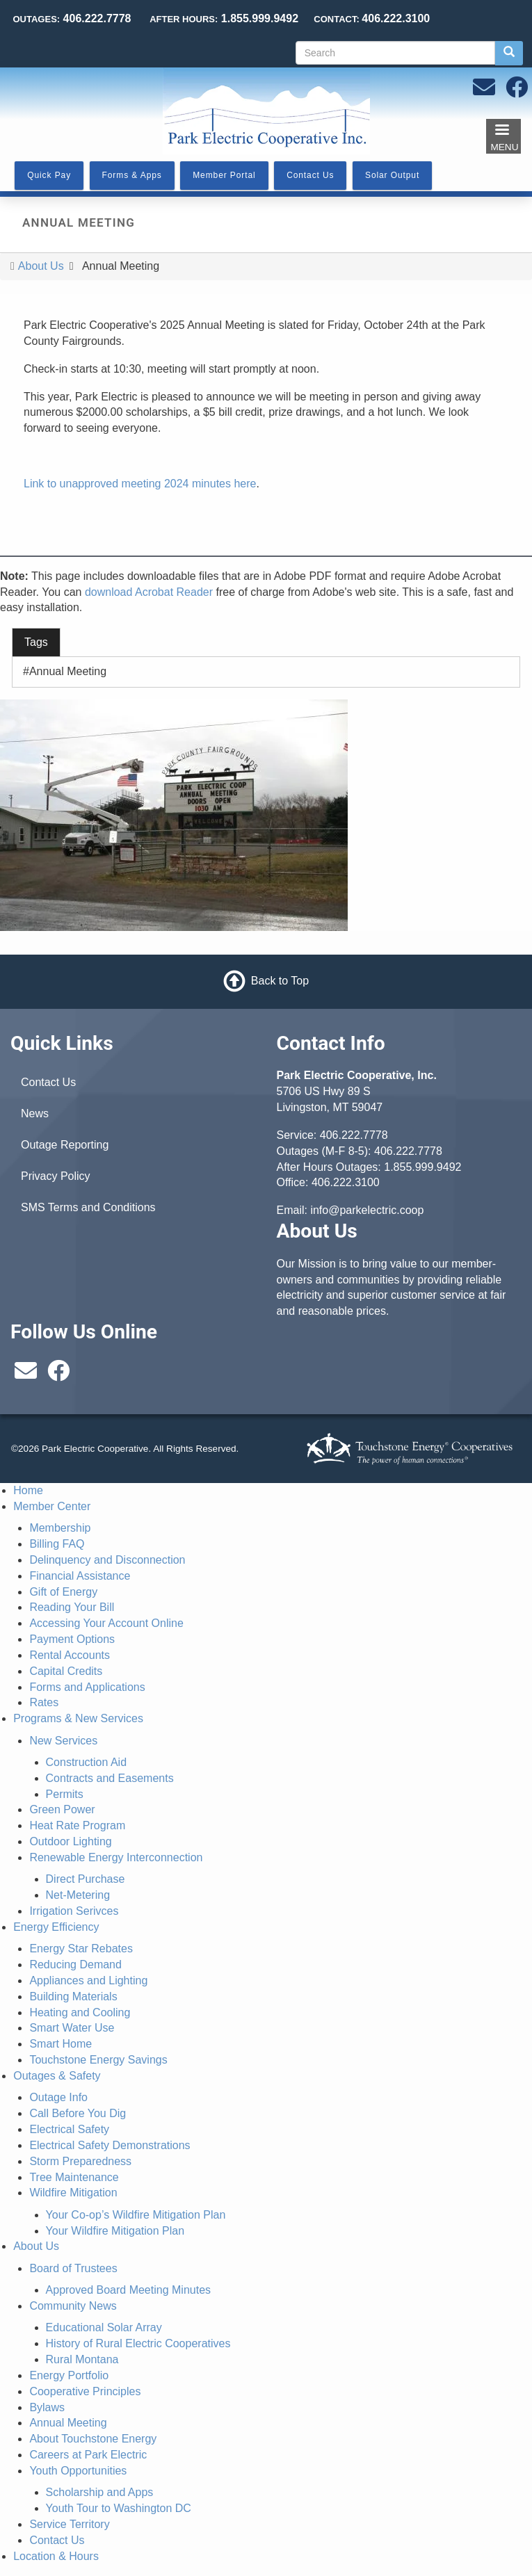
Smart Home (60, 2044)
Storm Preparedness (80, 2161)
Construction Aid (86, 1762)
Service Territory (69, 2524)
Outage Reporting (64, 1145)
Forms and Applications (87, 1687)
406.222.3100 (346, 1182)
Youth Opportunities (78, 2471)
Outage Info (58, 2097)
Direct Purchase (85, 1879)
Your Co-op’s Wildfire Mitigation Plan (136, 2215)
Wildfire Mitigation (73, 2192)
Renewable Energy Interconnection (115, 1857)
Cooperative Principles (84, 2391)
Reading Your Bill (71, 1607)
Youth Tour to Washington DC (118, 2508)
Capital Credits (65, 1671)
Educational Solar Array (104, 2327)
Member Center (51, 1506)
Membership (59, 1528)
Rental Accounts (69, 1655)
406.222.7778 (354, 1135)
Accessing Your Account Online (106, 1623)
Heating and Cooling (79, 2012)
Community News (72, 2306)
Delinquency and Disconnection (107, 1560)
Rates (43, 1702)
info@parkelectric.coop (367, 1210)
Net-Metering (78, 1895)
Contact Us (48, 1082)
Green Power (62, 1809)
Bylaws (47, 2407)
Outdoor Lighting (70, 1841)
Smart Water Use (71, 2028)
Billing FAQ (56, 1544)
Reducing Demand (75, 1964)
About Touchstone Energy (92, 2439)
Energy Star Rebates (81, 1948)
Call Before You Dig (77, 2113)
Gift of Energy (63, 1592)
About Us (41, 266)
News (35, 1113)
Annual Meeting (67, 671)
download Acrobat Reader (149, 592)
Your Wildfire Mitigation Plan (115, 2231)
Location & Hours (56, 2556)
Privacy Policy (55, 1176)
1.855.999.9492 (422, 1167)
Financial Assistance (79, 1576)
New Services (63, 1741)
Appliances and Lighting (88, 1980)
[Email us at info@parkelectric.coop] (484, 91)
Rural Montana (82, 2359)
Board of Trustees (73, 2268)
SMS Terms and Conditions (88, 1207)
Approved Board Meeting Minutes (128, 2290)
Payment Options (72, 1639)
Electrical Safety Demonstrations (109, 2145)
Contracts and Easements (110, 1778)
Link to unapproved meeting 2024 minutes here (140, 483)
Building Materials (73, 1996)
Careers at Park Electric (88, 2455)
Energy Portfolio (68, 2375)
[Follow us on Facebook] (517, 91)
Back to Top (280, 981)
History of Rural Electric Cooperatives (138, 2343)
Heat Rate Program (77, 1825)
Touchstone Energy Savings (98, 2060)
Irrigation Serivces (73, 1911)
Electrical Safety (69, 2129)
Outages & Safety (56, 2076)
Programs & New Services (78, 1718)
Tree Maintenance (73, 2177)
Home (28, 1490)
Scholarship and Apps (100, 2492)
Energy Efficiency (56, 1927)
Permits (64, 1794)
